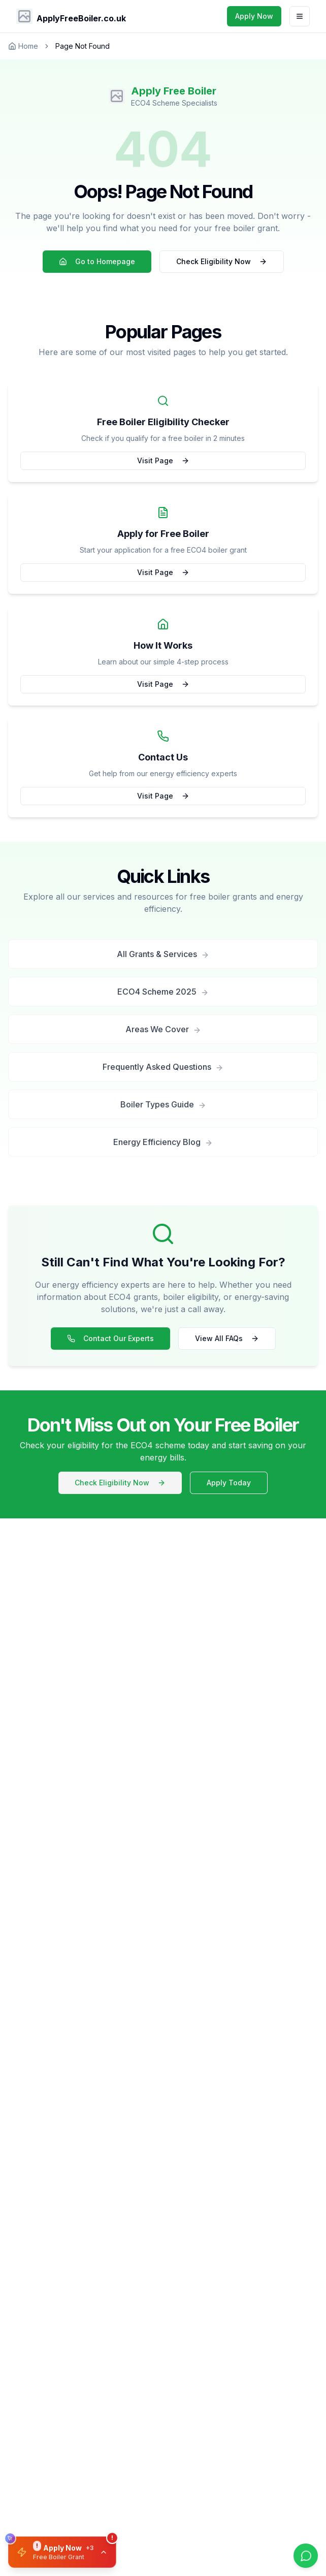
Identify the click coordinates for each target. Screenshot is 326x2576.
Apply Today (229, 1482)
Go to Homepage (97, 261)
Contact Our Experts (110, 1338)
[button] (62, 2552)
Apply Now (254, 16)
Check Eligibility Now (221, 261)
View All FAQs (227, 1338)
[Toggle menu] (299, 16)
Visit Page (163, 460)
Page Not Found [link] (82, 46)
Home (23, 46)
